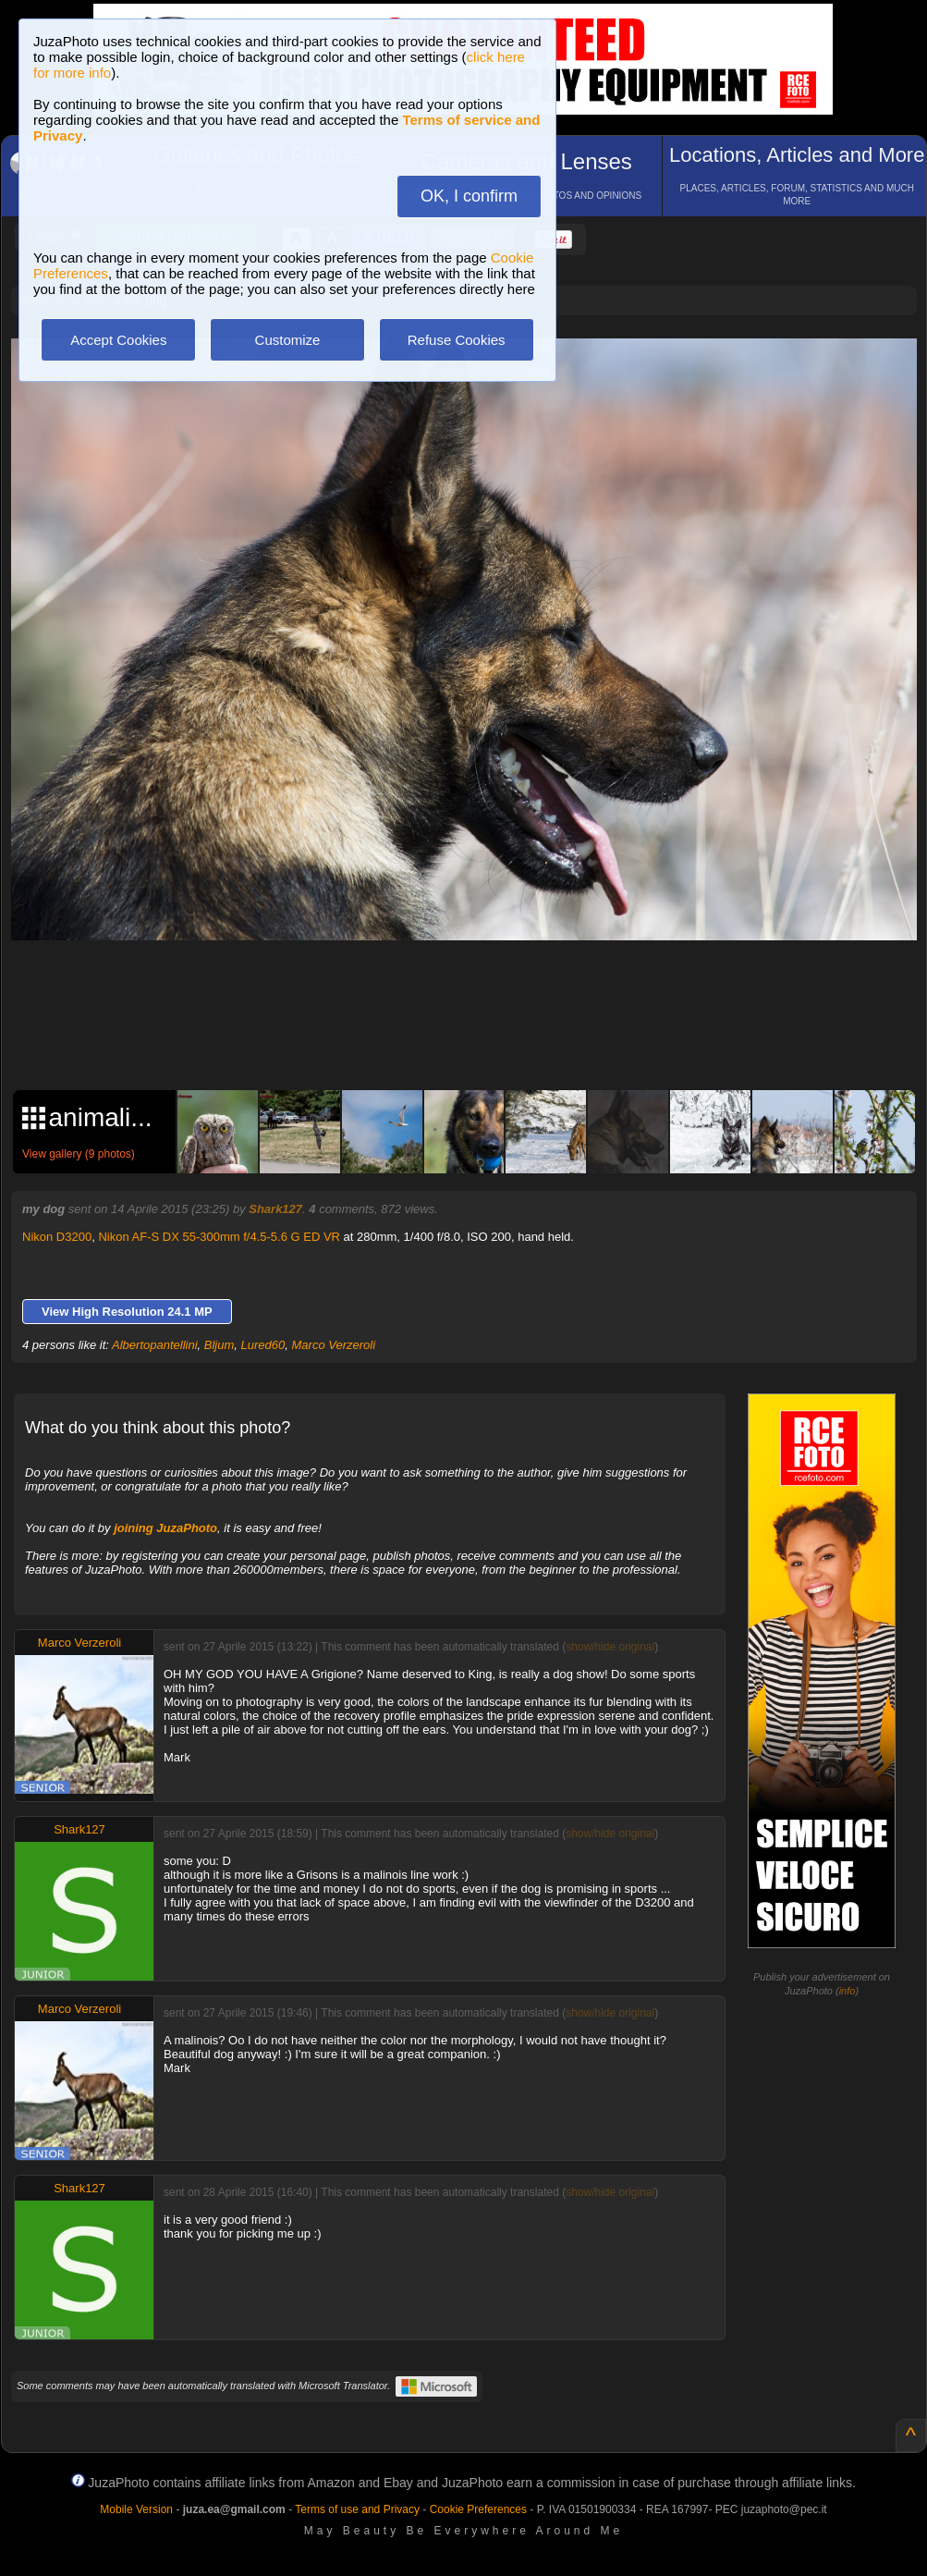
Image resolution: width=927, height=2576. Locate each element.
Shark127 (275, 1209)
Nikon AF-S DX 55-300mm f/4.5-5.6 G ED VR (219, 1237)
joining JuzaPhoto (165, 1528)
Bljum (219, 1345)
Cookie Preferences (478, 2509)
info (847, 1990)
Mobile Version (136, 2509)
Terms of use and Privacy (357, 2509)
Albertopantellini (155, 1345)
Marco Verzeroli (334, 1345)
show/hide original (610, 1646)
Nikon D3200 (56, 1237)
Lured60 (263, 1345)
